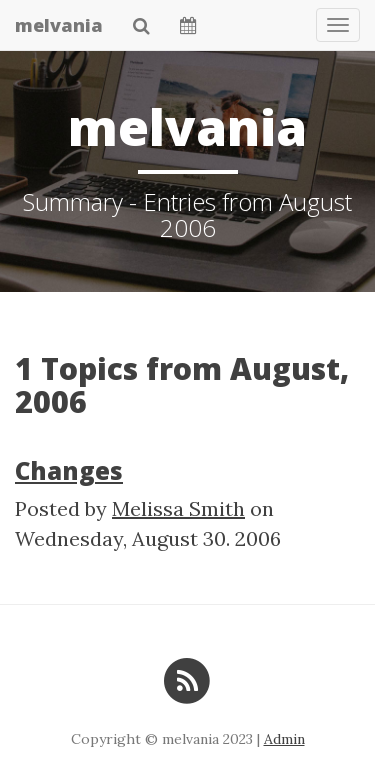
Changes (69, 470)
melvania (59, 25)
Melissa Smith (178, 508)
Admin (284, 739)
